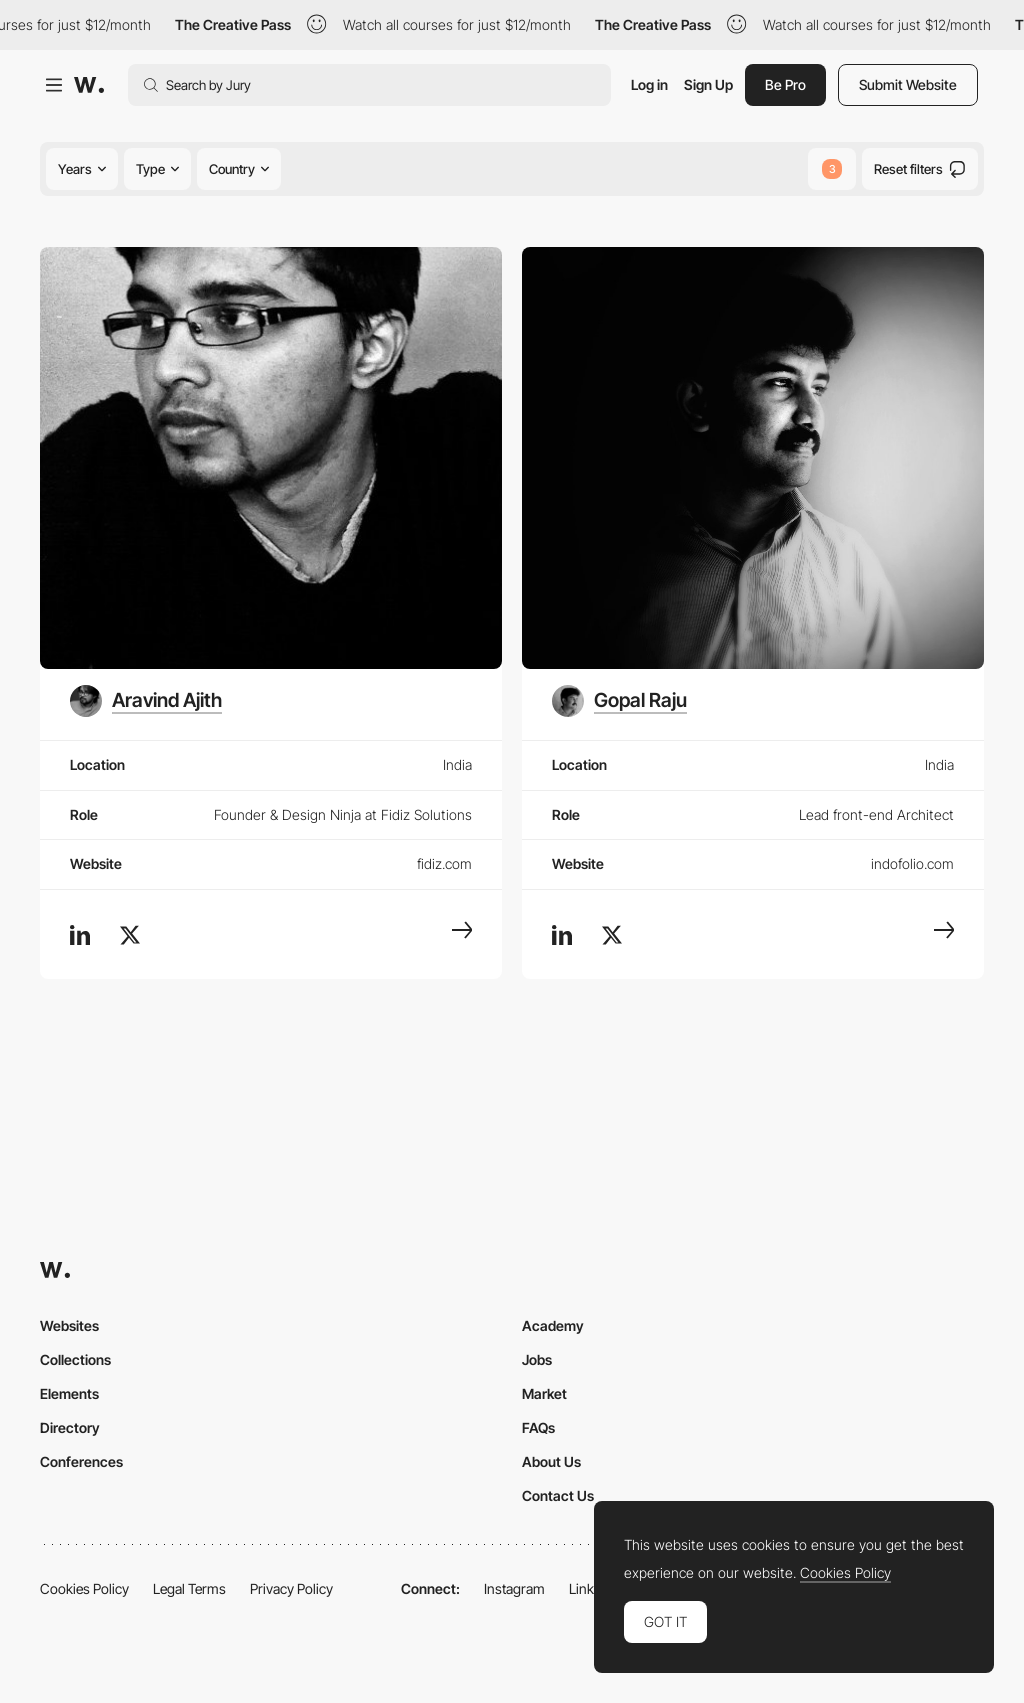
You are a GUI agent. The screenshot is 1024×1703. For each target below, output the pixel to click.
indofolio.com (912, 863)
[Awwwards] (89, 85)
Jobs (537, 1359)
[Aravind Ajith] (146, 701)
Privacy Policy (291, 1588)
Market (544, 1393)
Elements (69, 1393)
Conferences (81, 1461)
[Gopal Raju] (619, 701)
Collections (75, 1359)
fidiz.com (444, 863)
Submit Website (908, 84)
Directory (70, 1427)
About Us (551, 1461)
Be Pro (785, 84)
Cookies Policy (84, 1588)
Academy (553, 1325)
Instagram (514, 1588)
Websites (69, 1325)
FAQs (538, 1427)
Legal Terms (189, 1588)
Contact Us (558, 1495)
